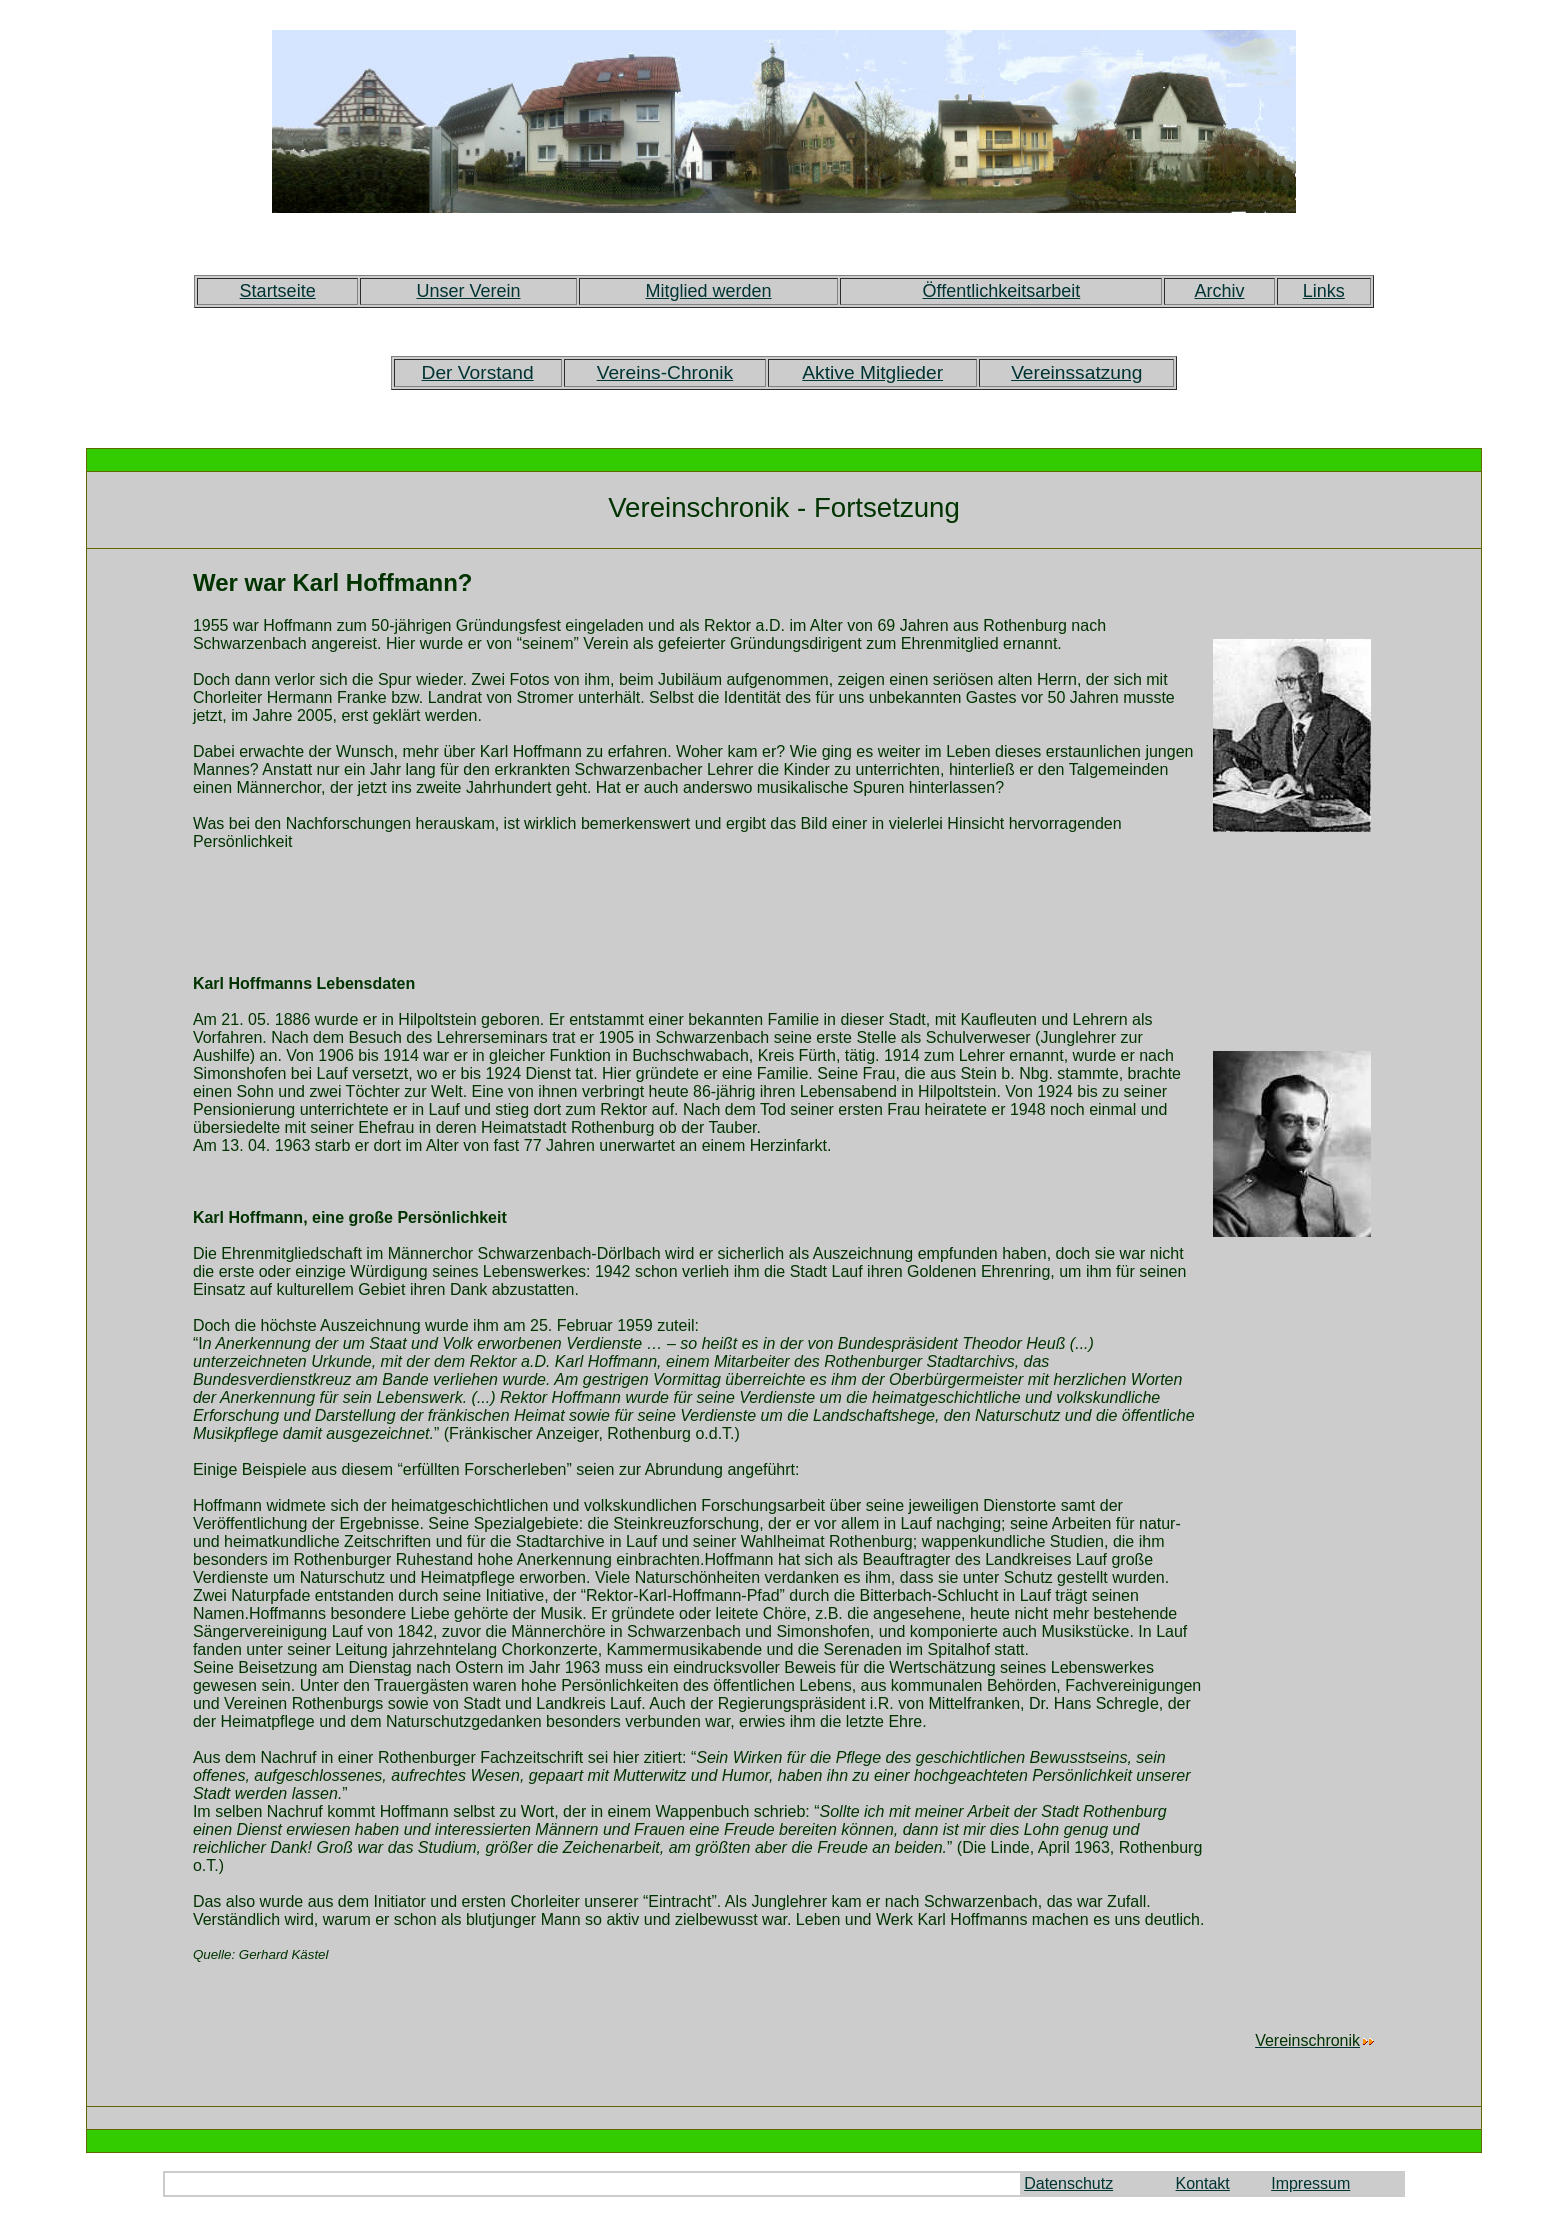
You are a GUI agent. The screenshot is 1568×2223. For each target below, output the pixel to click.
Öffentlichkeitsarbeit (1002, 291)
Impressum (1310, 2183)
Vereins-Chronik (665, 372)
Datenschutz (1068, 2183)
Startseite (278, 291)
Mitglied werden (709, 291)
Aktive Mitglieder (872, 372)
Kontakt (1203, 2183)
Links (1324, 291)
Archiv (1219, 291)
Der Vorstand (478, 372)
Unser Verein (468, 291)
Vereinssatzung (1076, 372)
